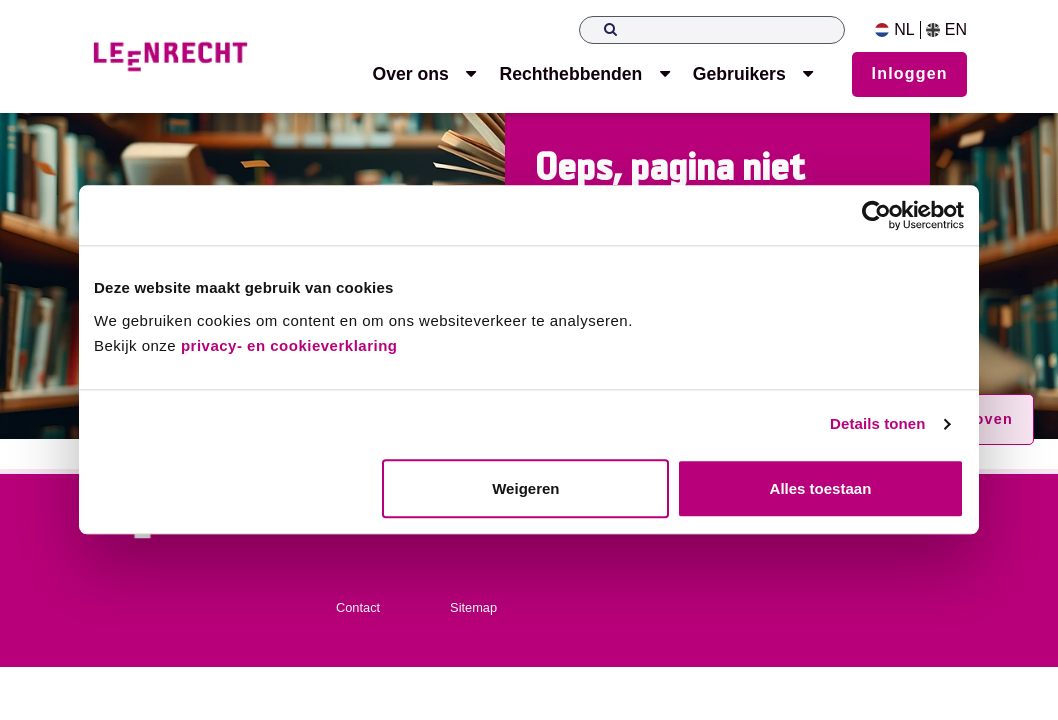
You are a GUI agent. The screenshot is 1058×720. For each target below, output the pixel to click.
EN (946, 30)
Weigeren (525, 488)
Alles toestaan (821, 488)
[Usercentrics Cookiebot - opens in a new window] (876, 215)
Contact (358, 607)
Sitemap (473, 607)
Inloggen (910, 73)
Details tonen (877, 424)
